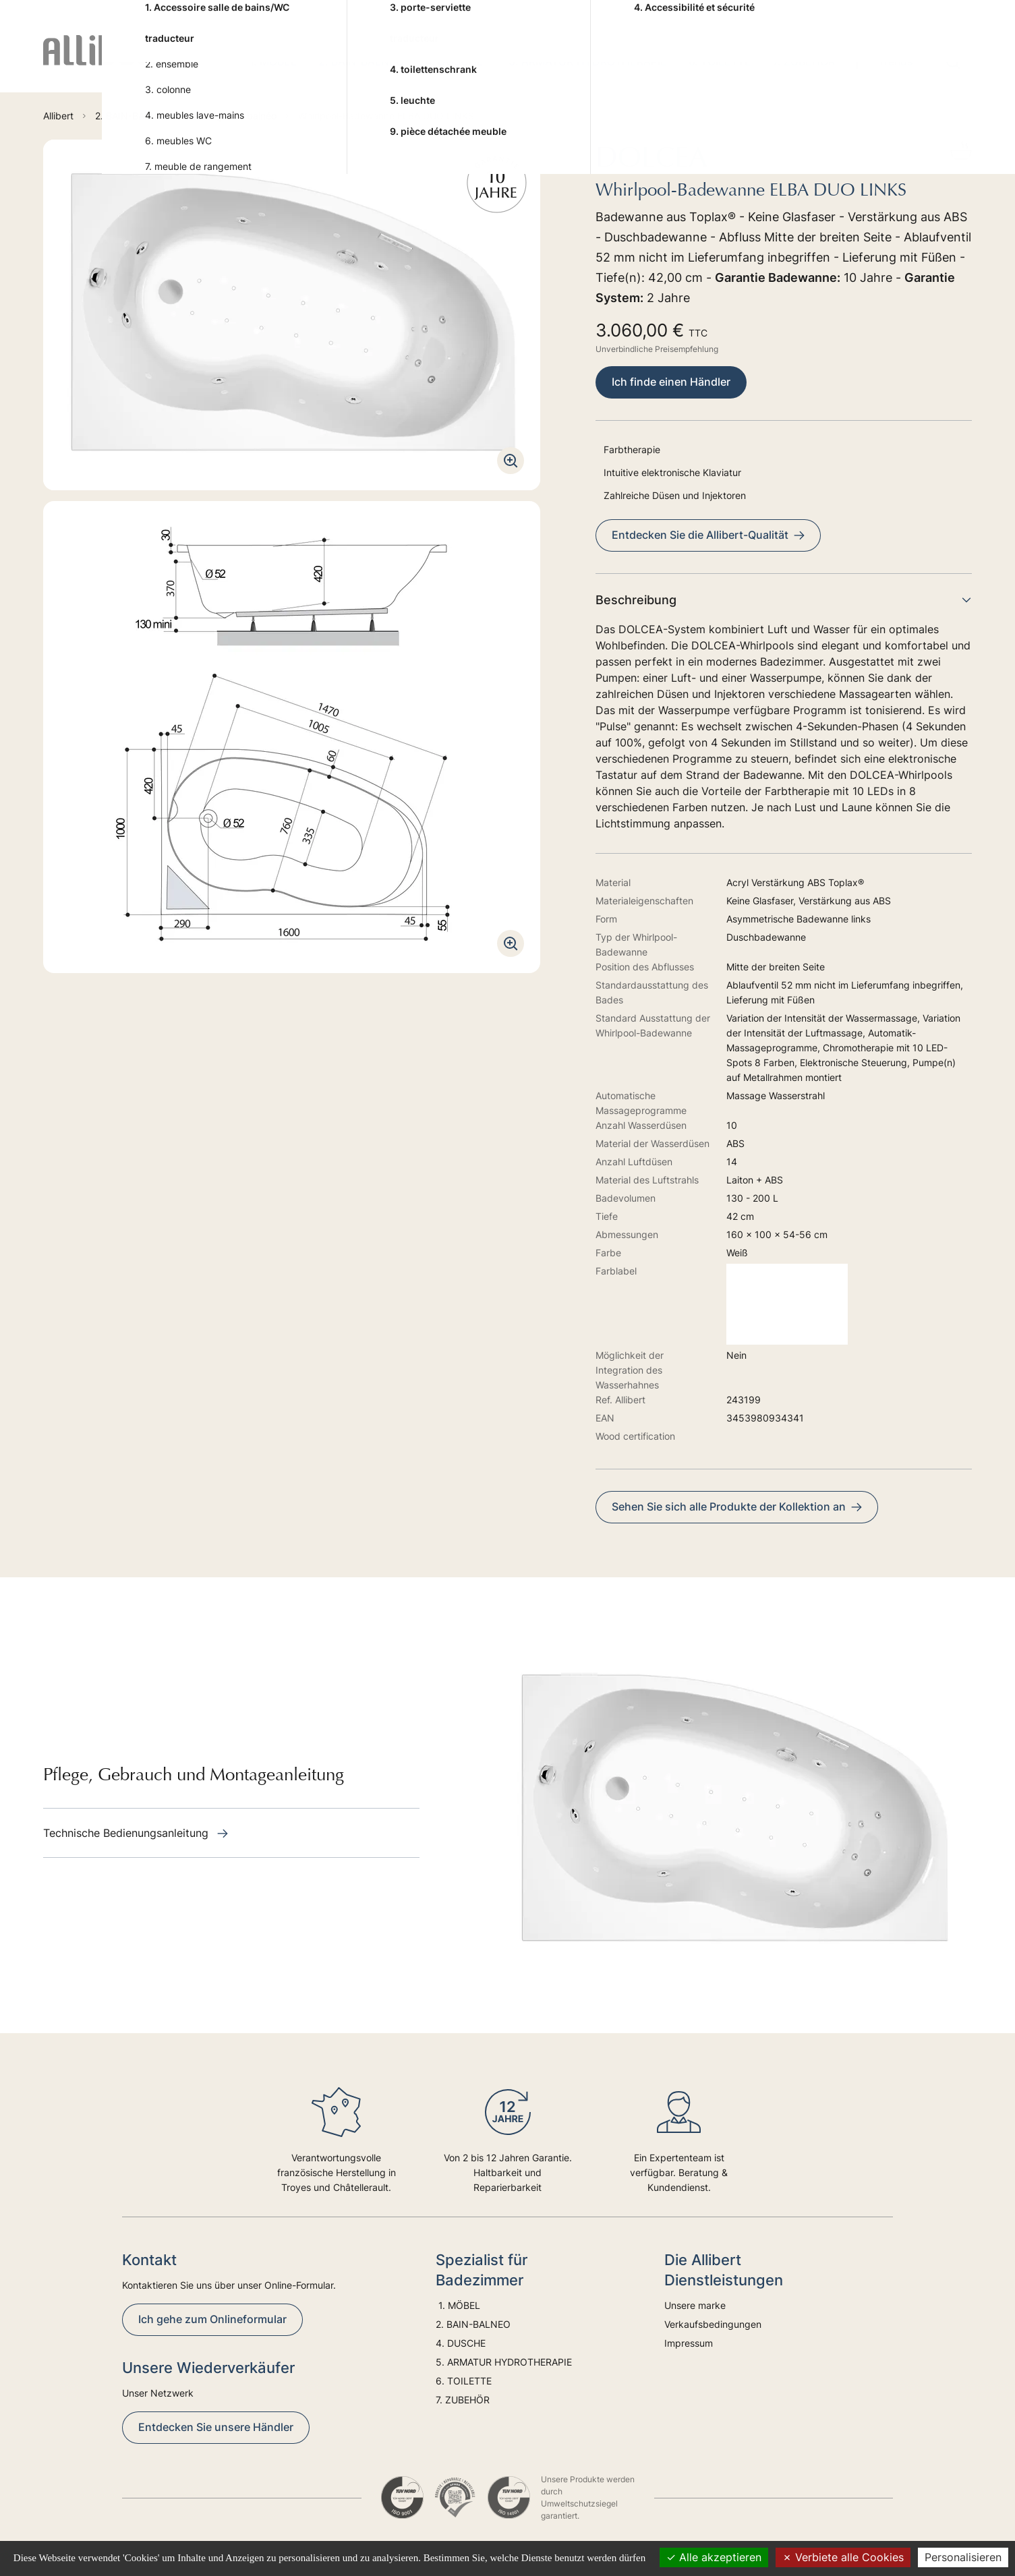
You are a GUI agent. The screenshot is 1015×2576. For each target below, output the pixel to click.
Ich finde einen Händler (671, 381)
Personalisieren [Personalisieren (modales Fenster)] (963, 2557)
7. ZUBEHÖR (804, 61)
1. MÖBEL (271, 61)
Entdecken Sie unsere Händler (215, 2427)
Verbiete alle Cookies (843, 2557)
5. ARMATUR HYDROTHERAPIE (588, 61)
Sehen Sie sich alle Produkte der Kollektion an (737, 1506)
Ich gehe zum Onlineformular (212, 2319)
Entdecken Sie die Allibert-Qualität (708, 534)
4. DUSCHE (456, 61)
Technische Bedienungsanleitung (135, 1833)
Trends (895, 61)
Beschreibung (784, 600)
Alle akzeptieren (713, 2557)
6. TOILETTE (720, 61)
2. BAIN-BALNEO (361, 61)
